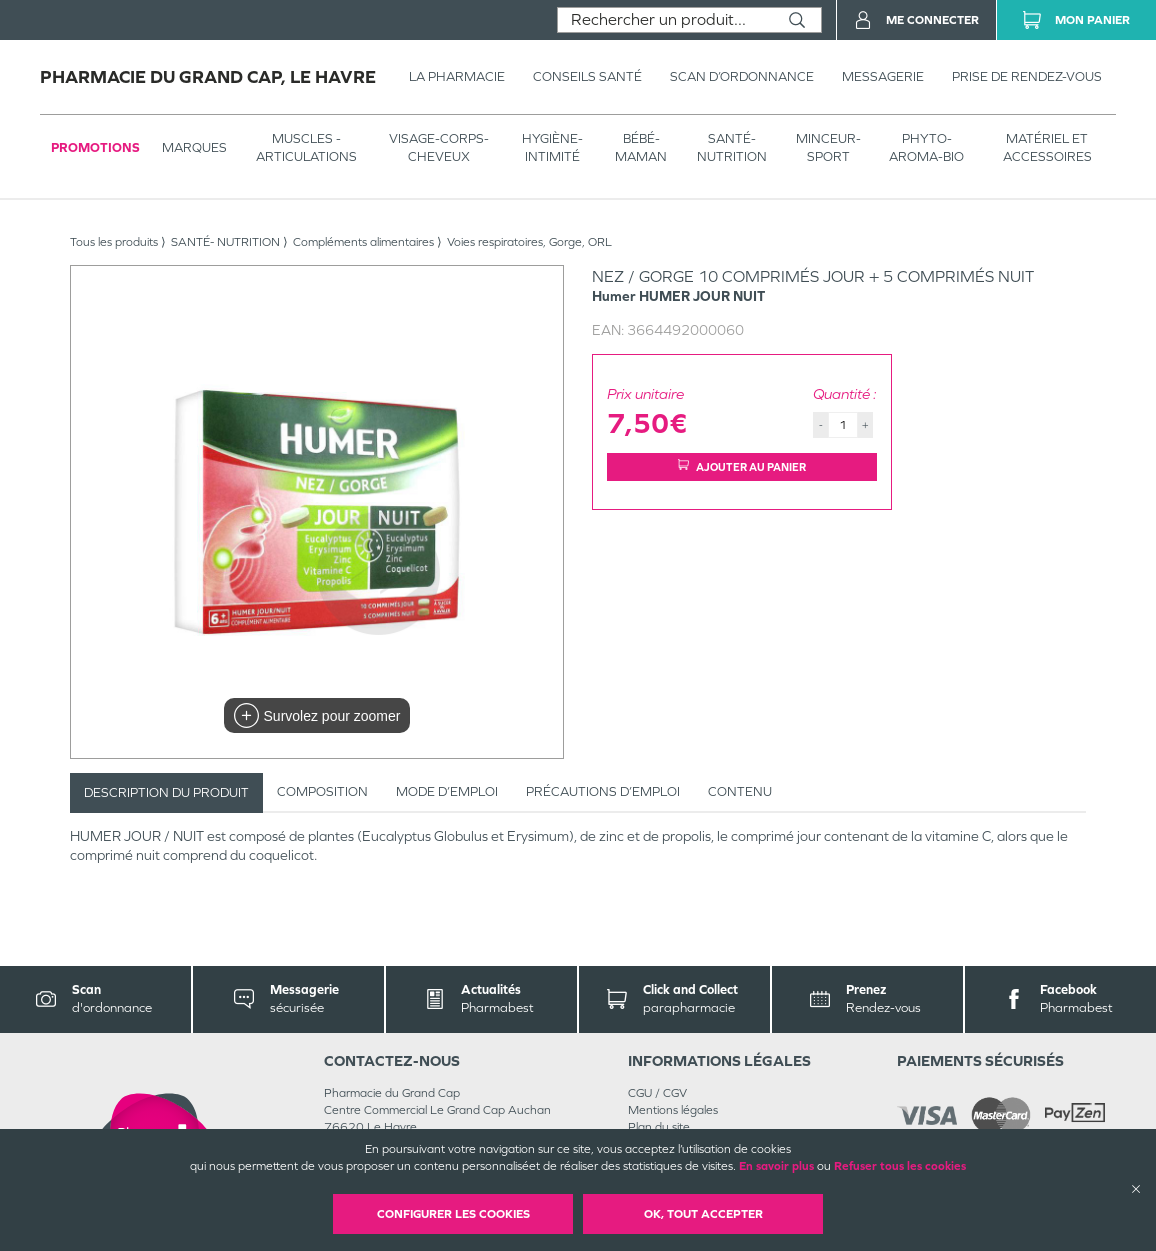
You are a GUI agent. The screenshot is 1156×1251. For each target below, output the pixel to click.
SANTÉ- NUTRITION (732, 147)
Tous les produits (114, 242)
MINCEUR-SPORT (828, 147)
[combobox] (665, 20)
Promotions (95, 147)
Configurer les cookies (453, 1214)
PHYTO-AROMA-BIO (926, 147)
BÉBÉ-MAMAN (641, 147)
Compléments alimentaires (363, 242)
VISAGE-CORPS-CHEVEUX (439, 147)
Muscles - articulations (306, 147)
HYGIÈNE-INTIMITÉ (552, 147)
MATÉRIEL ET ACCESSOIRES (1047, 147)
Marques (194, 147)
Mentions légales (673, 1110)
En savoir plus (776, 1166)
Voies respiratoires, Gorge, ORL (529, 242)
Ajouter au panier (742, 466)
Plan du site (659, 1127)
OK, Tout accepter (703, 1214)
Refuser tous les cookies (900, 1166)
